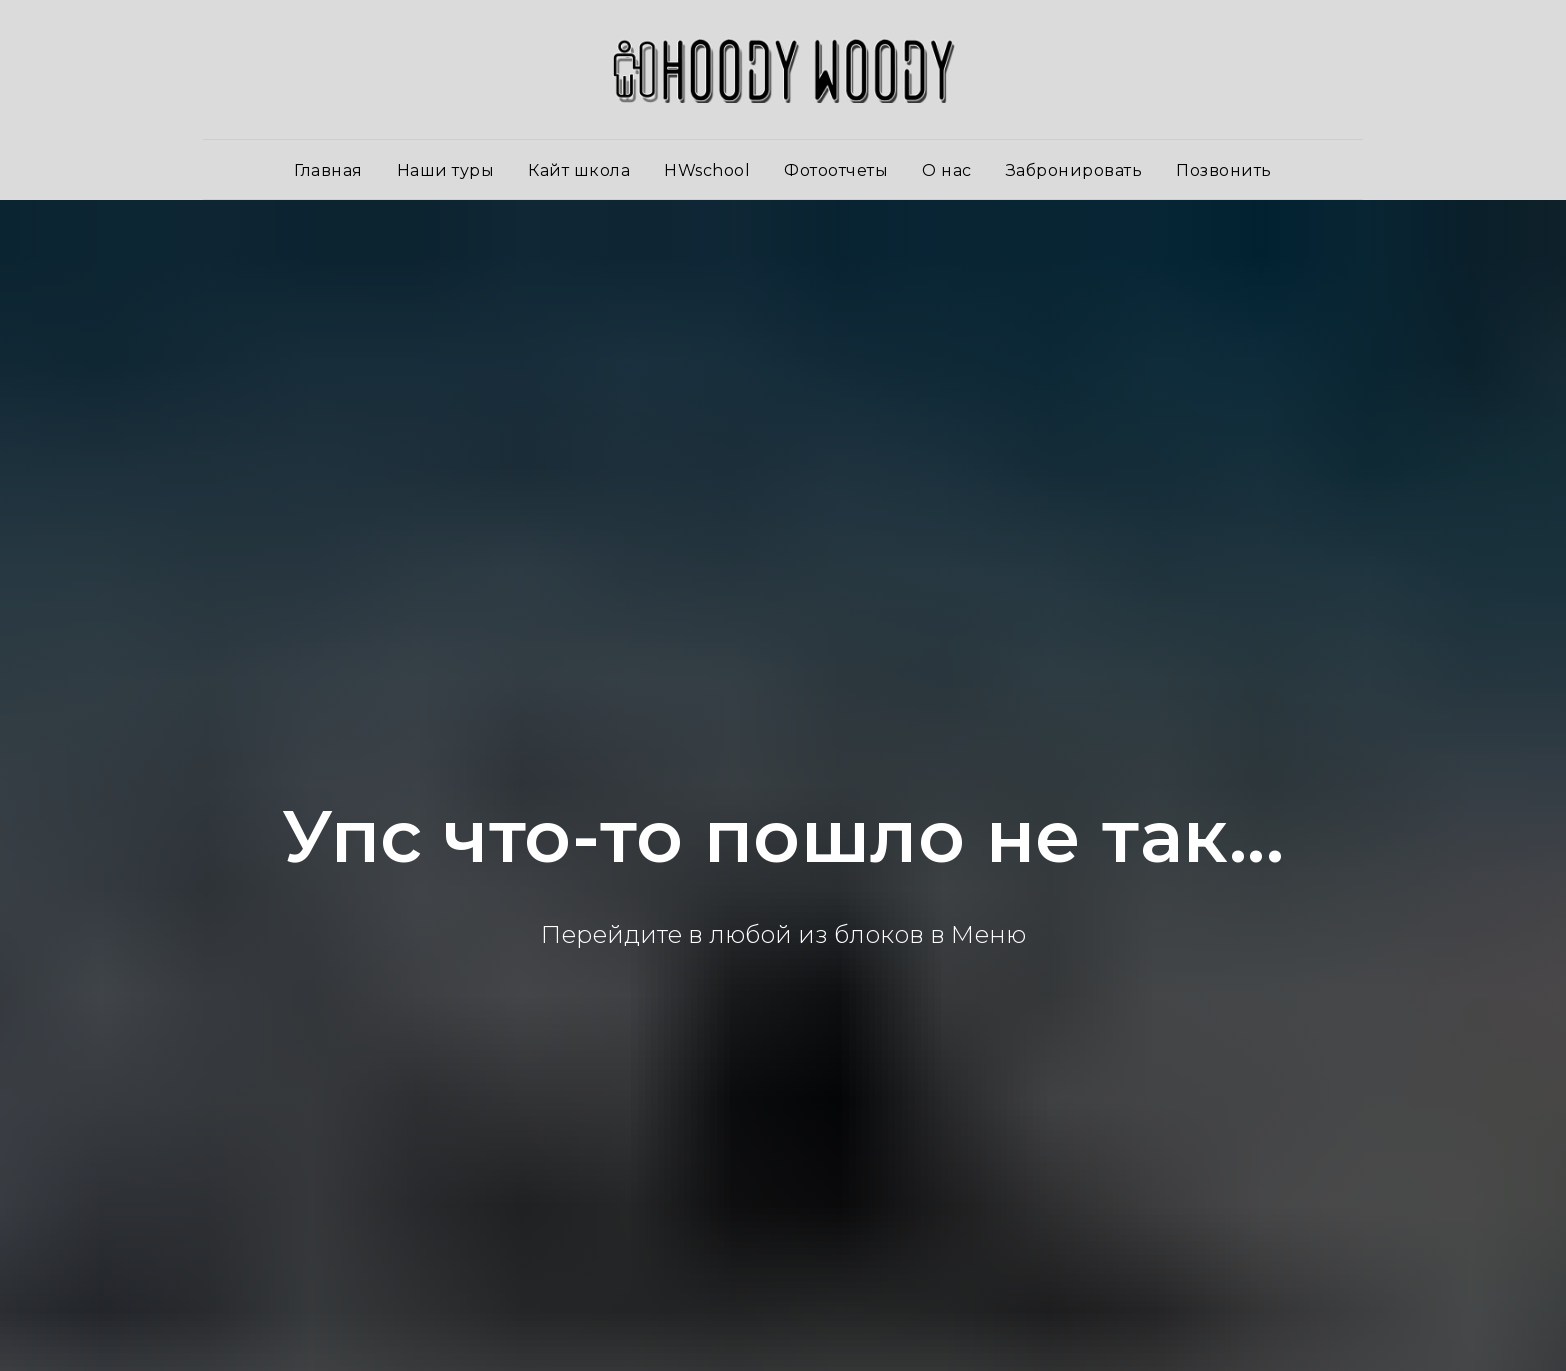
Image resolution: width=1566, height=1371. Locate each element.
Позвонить (1224, 170)
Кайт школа (579, 170)
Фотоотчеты (836, 170)
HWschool (707, 170)
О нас (947, 170)
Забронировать (1074, 170)
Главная (328, 170)
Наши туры (446, 170)
